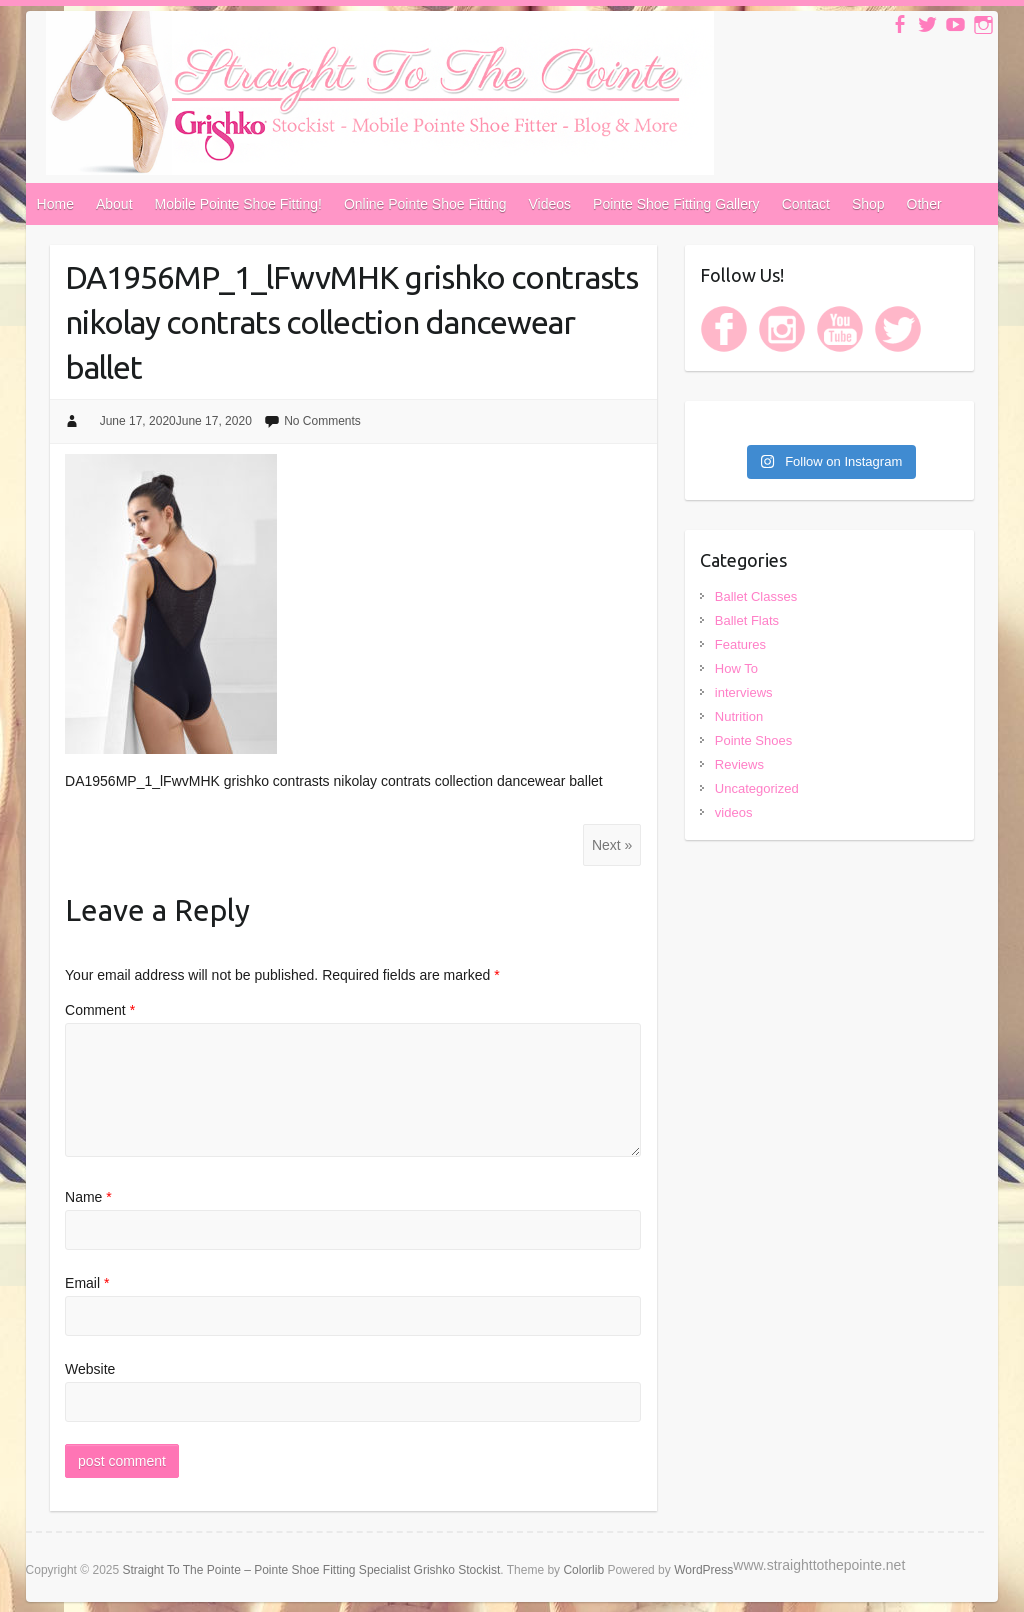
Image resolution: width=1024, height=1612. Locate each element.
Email (87, 1283)
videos (734, 812)
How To (736, 668)
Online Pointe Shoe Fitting (425, 204)
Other (924, 204)
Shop (868, 204)
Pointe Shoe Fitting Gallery (676, 204)
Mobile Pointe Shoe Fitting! (238, 204)
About (114, 204)
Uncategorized (757, 788)
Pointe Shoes (753, 740)
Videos (550, 204)
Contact (806, 204)
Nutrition (739, 716)
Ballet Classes (756, 596)
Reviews (739, 764)
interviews (744, 692)
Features (740, 644)
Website (90, 1369)
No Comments (322, 421)
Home (55, 204)
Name (88, 1197)
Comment (100, 1010)
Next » (612, 845)
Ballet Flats (747, 620)
